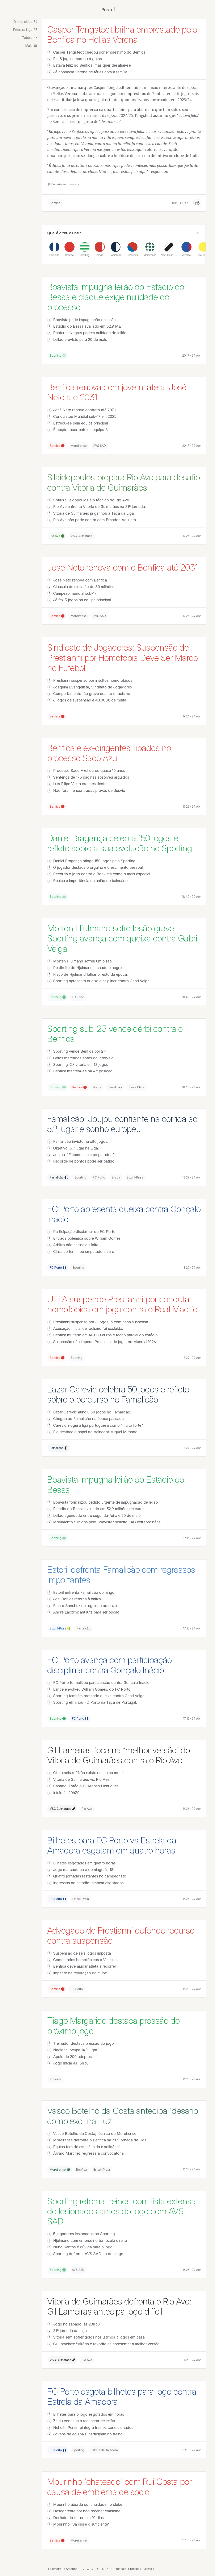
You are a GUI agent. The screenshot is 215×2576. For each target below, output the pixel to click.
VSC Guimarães (81, 536)
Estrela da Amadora (104, 2450)
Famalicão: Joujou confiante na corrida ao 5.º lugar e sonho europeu (122, 1123)
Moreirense (79, 445)
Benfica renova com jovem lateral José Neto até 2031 (116, 392)
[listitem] (54, 249)
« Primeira (55, 2569)
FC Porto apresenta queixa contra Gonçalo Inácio (124, 1214)
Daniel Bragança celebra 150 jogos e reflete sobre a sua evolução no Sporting (119, 843)
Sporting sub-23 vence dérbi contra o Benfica (115, 1033)
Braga (97, 1087)
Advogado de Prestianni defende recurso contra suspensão (120, 1935)
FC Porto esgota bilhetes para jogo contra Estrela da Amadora (121, 2396)
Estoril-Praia (135, 1177)
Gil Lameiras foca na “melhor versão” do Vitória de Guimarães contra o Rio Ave (118, 1755)
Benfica (55, 203)
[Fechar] (198, 232)
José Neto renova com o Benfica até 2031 (122, 567)
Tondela (55, 2079)
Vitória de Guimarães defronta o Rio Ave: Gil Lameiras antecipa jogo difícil (119, 2306)
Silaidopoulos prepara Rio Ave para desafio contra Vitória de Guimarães (123, 482)
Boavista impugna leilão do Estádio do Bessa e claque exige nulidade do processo (115, 296)
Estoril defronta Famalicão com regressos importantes (121, 1574)
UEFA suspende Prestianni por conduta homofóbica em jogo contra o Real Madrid (122, 1304)
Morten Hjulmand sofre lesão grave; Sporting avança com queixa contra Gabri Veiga (122, 938)
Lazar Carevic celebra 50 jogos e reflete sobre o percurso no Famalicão (118, 1394)
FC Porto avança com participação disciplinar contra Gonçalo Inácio (109, 1664)
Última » (149, 2569)
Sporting (58, 355)
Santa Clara (136, 1087)
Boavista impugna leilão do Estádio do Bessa (115, 1484)
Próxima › (134, 2569)
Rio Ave (57, 536)
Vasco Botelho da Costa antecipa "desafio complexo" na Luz (122, 2115)
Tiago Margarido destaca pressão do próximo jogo (113, 2025)
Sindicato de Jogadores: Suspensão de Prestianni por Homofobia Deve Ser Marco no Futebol (122, 657)
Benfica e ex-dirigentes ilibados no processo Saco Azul (109, 752)
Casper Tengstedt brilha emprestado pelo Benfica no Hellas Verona (122, 34)
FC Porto (78, 997)
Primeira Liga (25, 29)
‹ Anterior (70, 2569)
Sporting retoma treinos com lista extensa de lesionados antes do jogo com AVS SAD (121, 2211)
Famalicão (115, 1087)
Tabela (30, 37)
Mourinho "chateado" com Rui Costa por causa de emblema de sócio (119, 2486)
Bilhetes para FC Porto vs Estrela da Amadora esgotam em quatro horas (111, 1845)
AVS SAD (99, 445)
